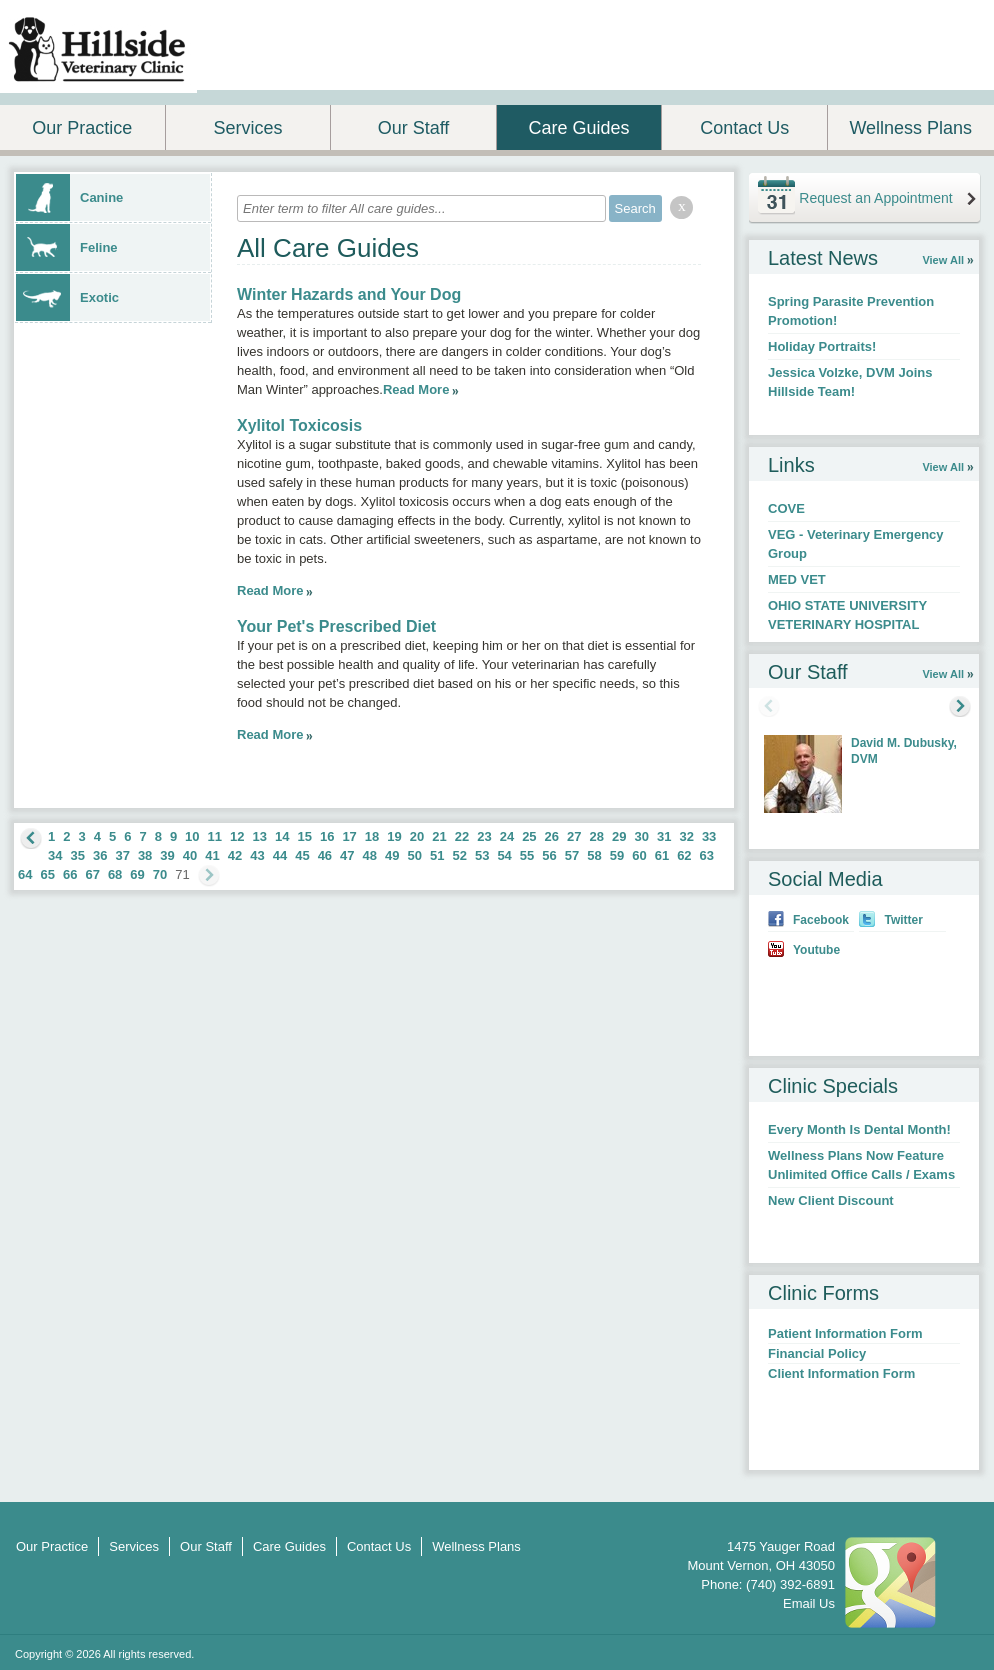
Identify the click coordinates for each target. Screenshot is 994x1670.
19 (394, 836)
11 (215, 836)
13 (260, 836)
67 (92, 874)
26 (552, 836)
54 (504, 855)
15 (304, 836)
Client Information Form (841, 1373)
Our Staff (414, 128)
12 (237, 836)
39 (167, 855)
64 (25, 874)
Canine (69, 197)
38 (145, 855)
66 (70, 874)
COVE (786, 508)
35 (77, 855)
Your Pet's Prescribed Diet (336, 626)
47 (347, 855)
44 (280, 855)
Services (247, 128)
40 (190, 855)
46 (325, 855)
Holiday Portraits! (822, 346)
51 (437, 855)
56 (549, 855)
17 (349, 836)
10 (192, 836)
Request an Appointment (875, 198)
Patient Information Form (845, 1333)
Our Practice (82, 128)
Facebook (821, 920)
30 (641, 836)
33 (709, 836)
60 (639, 855)
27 (574, 836)
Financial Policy (817, 1353)
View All (943, 260)
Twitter (903, 920)
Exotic (67, 297)
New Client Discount (831, 1200)
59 (617, 855)
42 (235, 855)
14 (282, 836)
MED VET (797, 579)
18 (372, 836)
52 (459, 855)
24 (507, 836)
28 (597, 836)
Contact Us (744, 128)
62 (684, 855)
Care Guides (579, 128)
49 (392, 855)
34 (55, 855)
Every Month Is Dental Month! (859, 1129)
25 (529, 836)
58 (594, 855)
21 (439, 836)
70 (160, 874)
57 (572, 855)
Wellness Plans (910, 128)
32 (686, 836)
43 (257, 855)
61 (662, 855)
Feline (67, 247)
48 (370, 855)
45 (302, 855)
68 (115, 874)
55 (527, 855)
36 (100, 855)
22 (462, 836)
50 (415, 855)
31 (664, 836)
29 (619, 836)
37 (122, 855)
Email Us (809, 1603)
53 (482, 855)
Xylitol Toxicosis (299, 425)
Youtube (816, 950)
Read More (416, 389)
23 (484, 836)
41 (212, 855)
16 (327, 836)
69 (137, 874)
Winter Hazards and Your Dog (349, 294)
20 (417, 836)
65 (47, 874)
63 (707, 855)
